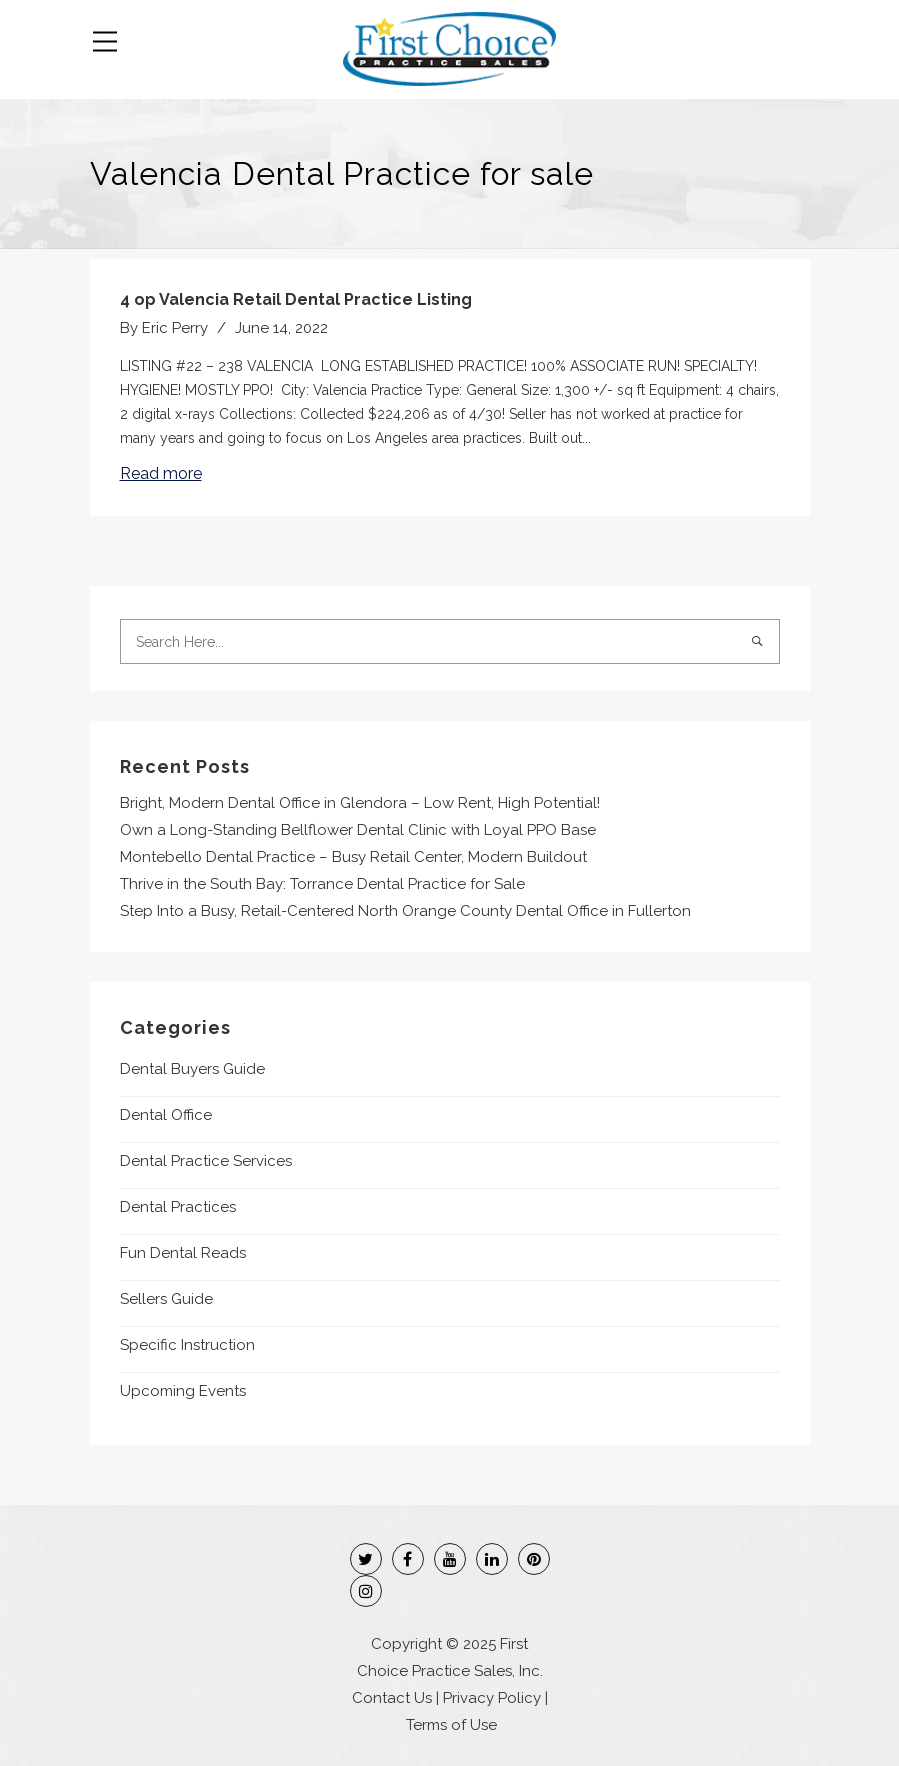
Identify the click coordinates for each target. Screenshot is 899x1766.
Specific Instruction (187, 1345)
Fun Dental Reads (183, 1253)
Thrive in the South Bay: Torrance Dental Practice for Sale (322, 884)
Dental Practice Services (206, 1161)
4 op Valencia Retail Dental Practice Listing (296, 299)
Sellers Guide (166, 1299)
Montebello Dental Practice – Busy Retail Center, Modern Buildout (353, 857)
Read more (161, 473)
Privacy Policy (492, 1698)
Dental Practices (178, 1207)
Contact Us (392, 1698)
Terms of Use (451, 1725)
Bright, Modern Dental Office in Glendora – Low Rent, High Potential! (360, 803)
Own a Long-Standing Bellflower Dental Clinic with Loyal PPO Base (358, 830)
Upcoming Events (183, 1391)
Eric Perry (175, 328)
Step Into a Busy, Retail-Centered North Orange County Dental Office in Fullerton (405, 911)
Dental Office (166, 1115)
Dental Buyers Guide (192, 1069)
